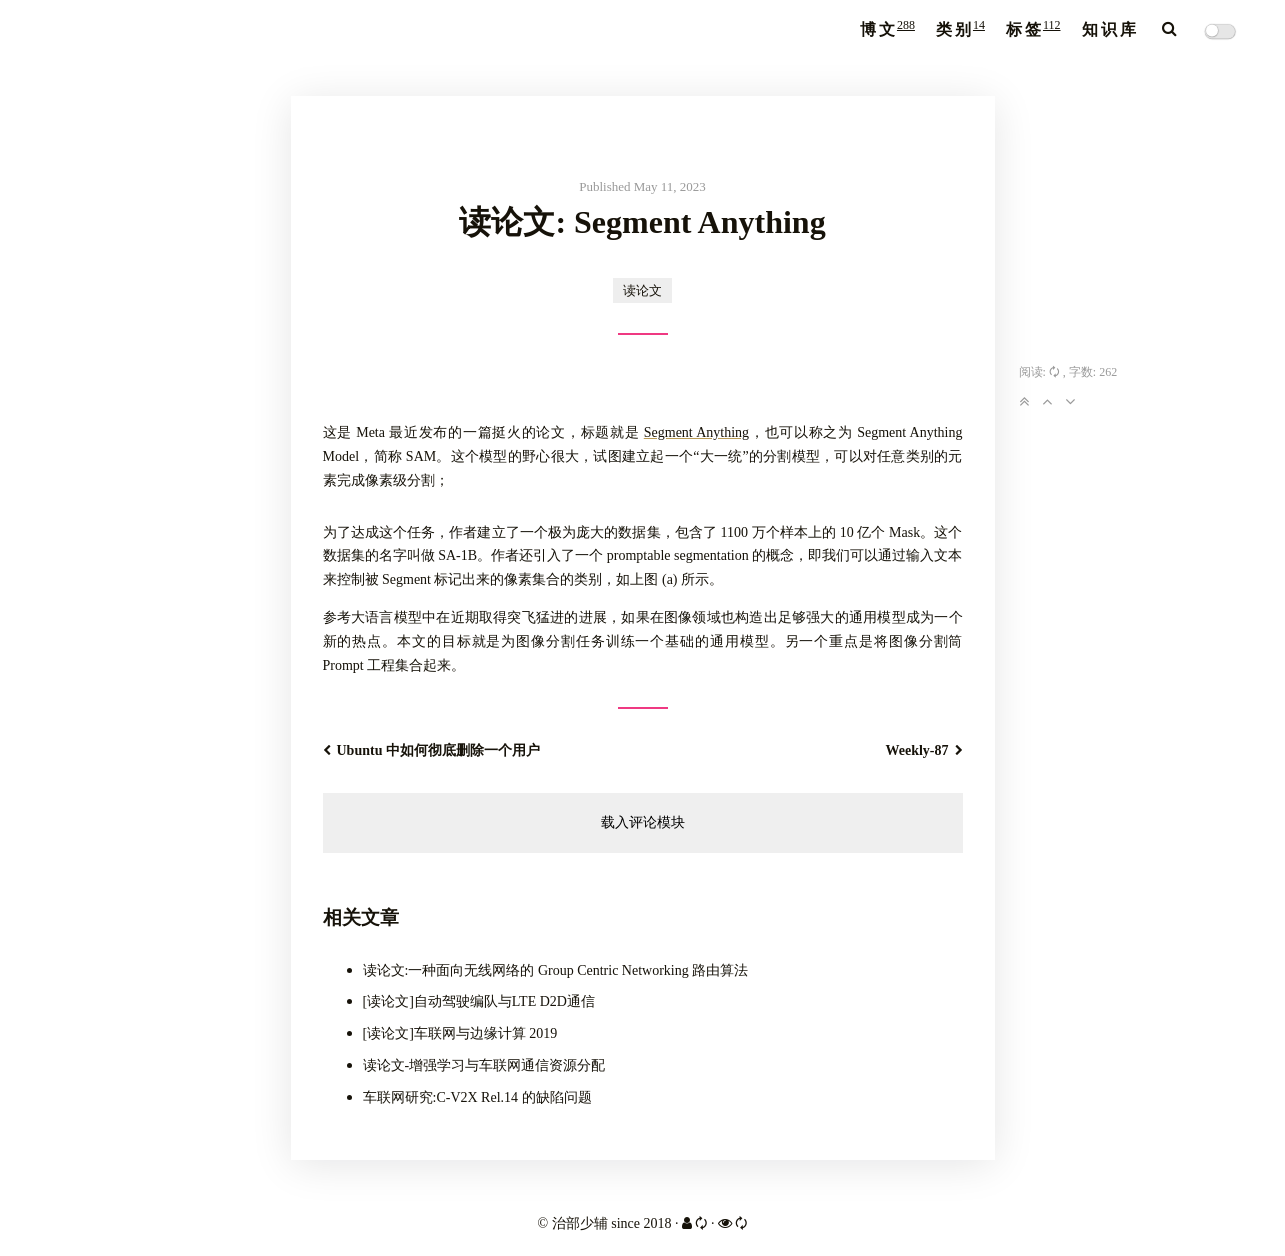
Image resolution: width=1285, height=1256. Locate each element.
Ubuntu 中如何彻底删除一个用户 (431, 750)
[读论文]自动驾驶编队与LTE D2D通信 (479, 1001)
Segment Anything (696, 432)
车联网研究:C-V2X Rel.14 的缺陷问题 (477, 1097)
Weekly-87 (924, 750)
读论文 (642, 290)
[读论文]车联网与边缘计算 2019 (460, 1033)
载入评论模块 (643, 822)
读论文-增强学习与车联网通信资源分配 (484, 1065)
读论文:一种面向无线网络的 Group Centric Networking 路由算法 (556, 970)
